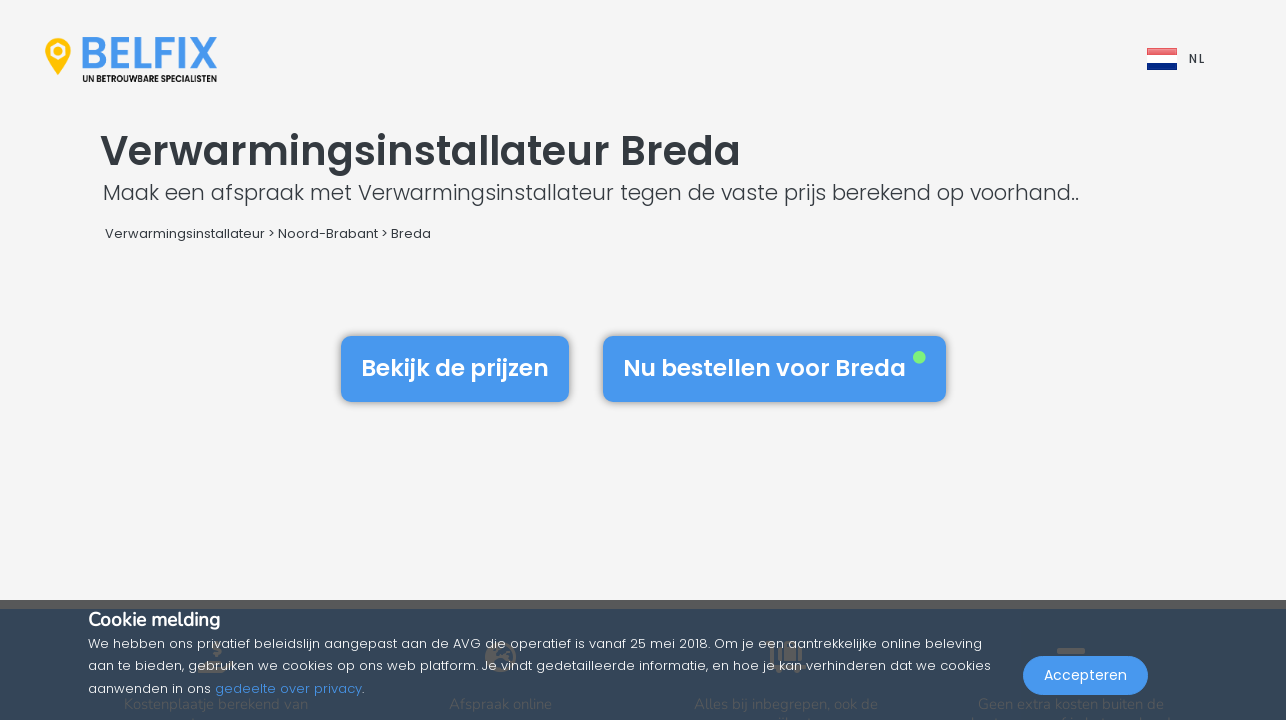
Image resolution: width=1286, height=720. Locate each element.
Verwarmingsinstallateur (185, 233)
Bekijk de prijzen (455, 368)
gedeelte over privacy (288, 688)
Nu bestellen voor (774, 368)
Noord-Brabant (328, 233)
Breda (411, 233)
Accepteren (1085, 676)
